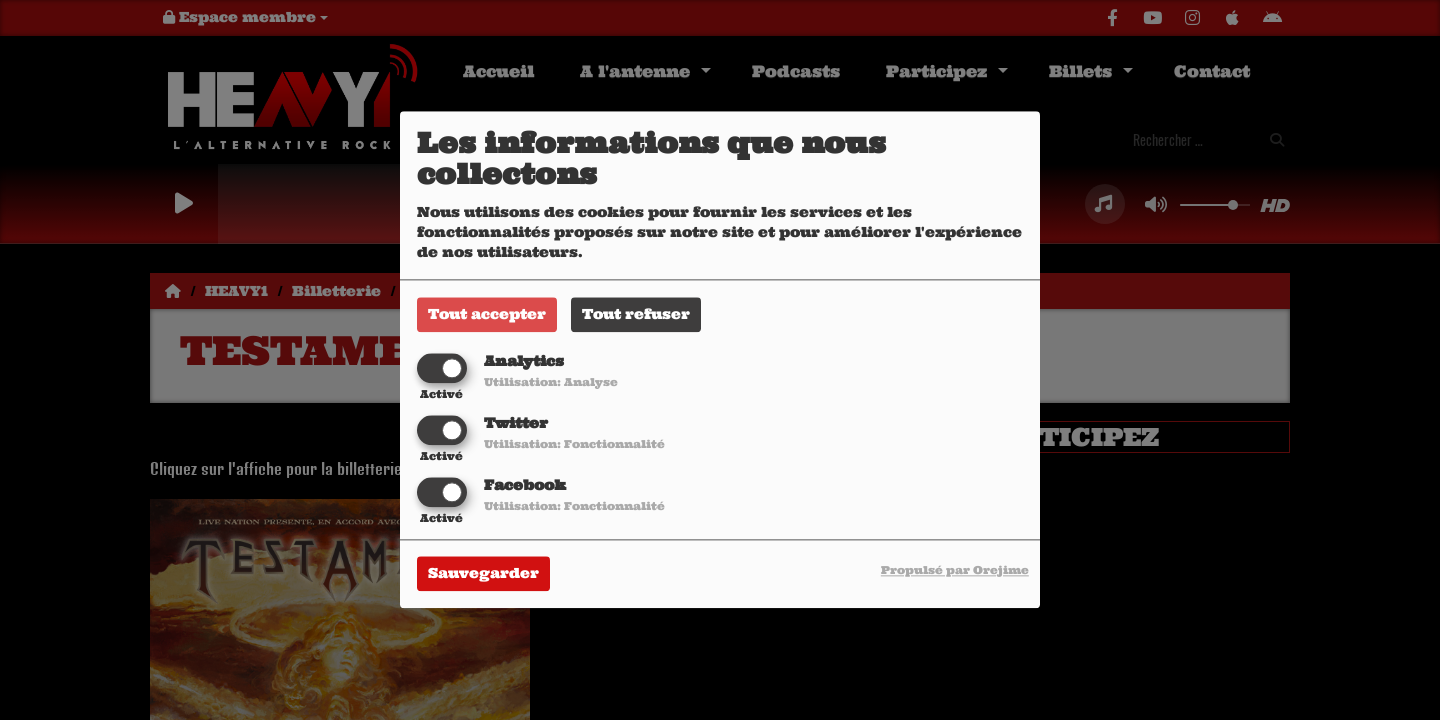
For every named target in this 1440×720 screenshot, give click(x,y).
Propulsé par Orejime (955, 571)
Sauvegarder (483, 574)
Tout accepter (487, 314)
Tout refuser (636, 314)
